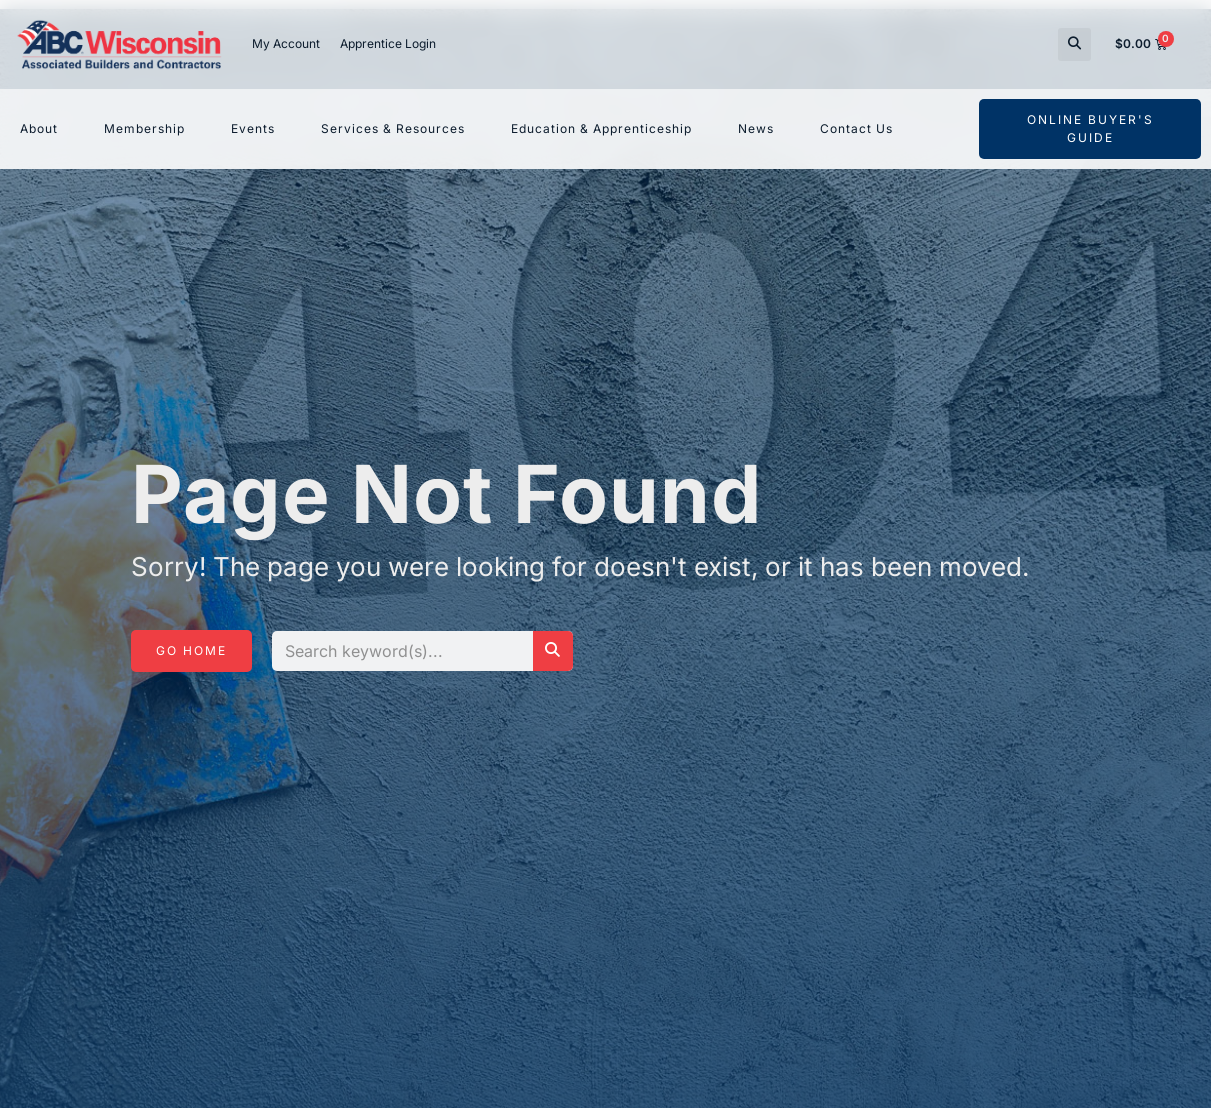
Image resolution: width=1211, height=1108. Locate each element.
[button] (1074, 44)
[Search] (553, 651)
